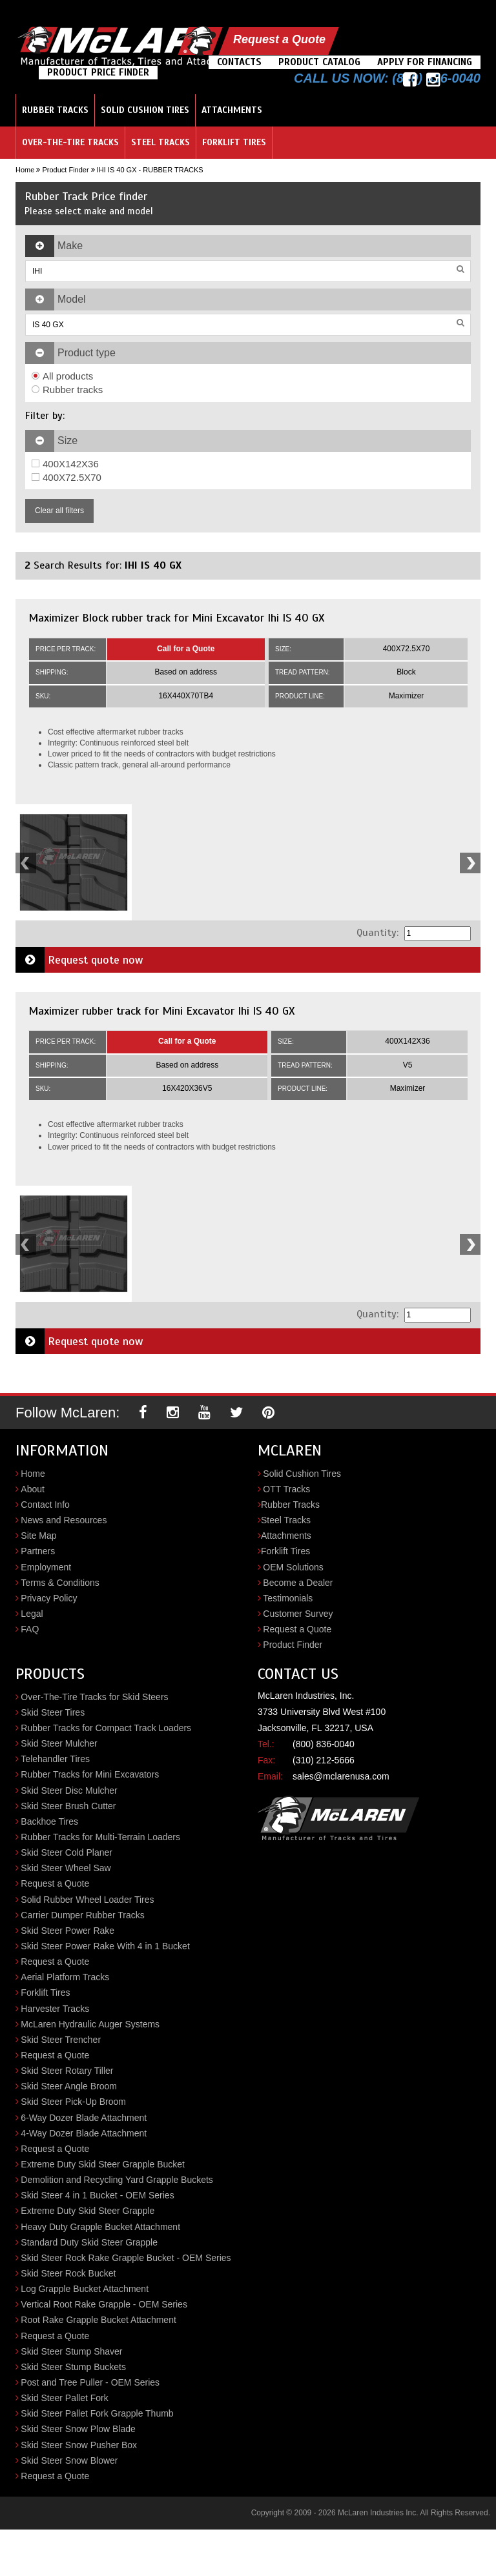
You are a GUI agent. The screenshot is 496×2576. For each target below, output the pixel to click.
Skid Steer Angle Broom (69, 2086)
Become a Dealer (298, 1582)
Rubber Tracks (55, 110)
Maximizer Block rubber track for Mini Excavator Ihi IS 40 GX (176, 618)
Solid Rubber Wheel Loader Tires (87, 1899)
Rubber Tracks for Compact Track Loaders (106, 1728)
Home (25, 170)
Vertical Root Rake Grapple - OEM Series (104, 2304)
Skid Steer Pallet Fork (64, 2398)
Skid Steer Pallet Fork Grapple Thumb (97, 2413)
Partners (38, 1551)
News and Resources (64, 1520)
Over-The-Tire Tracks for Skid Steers (94, 1697)
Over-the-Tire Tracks (70, 142)
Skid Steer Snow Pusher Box (79, 2445)
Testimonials (288, 1598)
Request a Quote (279, 39)
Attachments (232, 110)
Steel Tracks (160, 142)
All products (62, 375)
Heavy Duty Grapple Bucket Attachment (100, 2227)
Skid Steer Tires (53, 1712)
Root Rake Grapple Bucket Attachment (98, 2320)
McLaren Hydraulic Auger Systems (90, 2024)
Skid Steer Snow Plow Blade (78, 2429)
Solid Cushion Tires (145, 110)
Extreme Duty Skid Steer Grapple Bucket (103, 2164)
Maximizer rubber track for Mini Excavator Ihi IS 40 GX (161, 1011)
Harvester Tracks (55, 2008)
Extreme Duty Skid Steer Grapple (87, 2211)
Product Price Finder (98, 72)
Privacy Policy (49, 1598)
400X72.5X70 (66, 477)
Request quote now (79, 960)
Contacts (239, 62)
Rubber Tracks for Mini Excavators (90, 1774)
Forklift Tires (234, 142)
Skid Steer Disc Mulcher (69, 1790)
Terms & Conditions (60, 1582)
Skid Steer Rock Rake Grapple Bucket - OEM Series (126, 2258)
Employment (46, 1567)
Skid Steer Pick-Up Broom (73, 2101)
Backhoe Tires (49, 1821)
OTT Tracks (286, 1489)
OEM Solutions (293, 1567)
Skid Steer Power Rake (67, 1930)
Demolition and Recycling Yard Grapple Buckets (117, 2180)
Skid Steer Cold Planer (66, 1852)
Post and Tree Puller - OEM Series (90, 2382)
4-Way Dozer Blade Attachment (84, 2133)
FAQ (30, 1629)
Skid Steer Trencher (61, 2039)
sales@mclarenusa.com (341, 1776)
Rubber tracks (67, 389)
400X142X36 (65, 463)
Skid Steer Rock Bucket (68, 2273)
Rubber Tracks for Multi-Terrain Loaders (100, 1837)
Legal (32, 1613)
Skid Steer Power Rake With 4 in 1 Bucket (105, 1946)
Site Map (38, 1535)
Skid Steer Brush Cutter (68, 1806)
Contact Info (45, 1504)
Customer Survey (298, 1613)
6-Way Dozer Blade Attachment (84, 2118)
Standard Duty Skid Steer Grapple (89, 2242)
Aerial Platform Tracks (65, 1977)
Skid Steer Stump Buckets (73, 2367)
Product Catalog (319, 62)
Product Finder (65, 170)
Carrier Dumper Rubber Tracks (82, 1915)
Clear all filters (59, 510)
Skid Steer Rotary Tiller (67, 2070)
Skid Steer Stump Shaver (71, 2351)
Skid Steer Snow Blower (69, 2460)
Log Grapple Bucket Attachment (85, 2289)
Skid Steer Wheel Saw (65, 1868)
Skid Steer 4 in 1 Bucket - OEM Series (97, 2195)
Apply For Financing (424, 62)
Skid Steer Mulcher (59, 1743)
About (33, 1489)
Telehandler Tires (55, 1759)
